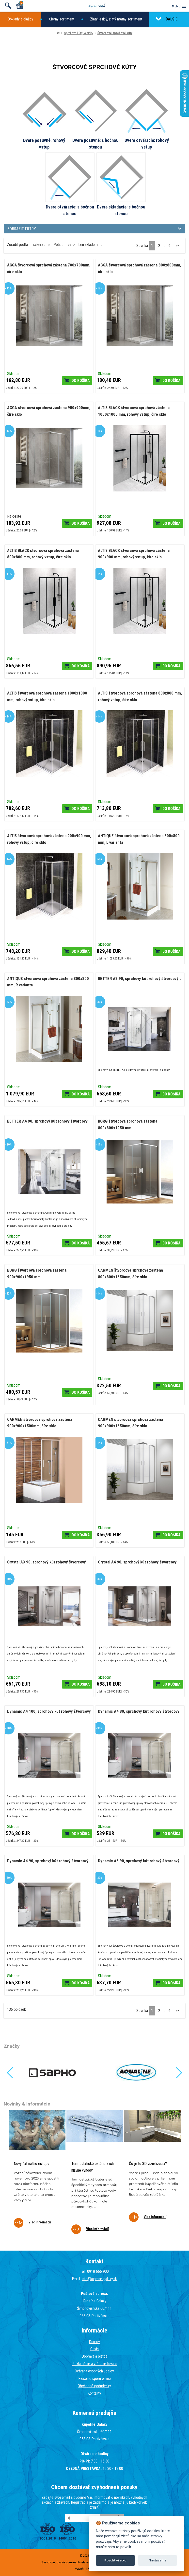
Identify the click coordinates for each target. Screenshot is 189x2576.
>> (177, 245)
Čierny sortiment (61, 19)
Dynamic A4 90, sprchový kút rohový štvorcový (48, 1860)
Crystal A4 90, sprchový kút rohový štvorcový (137, 1562)
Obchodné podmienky (94, 2386)
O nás (94, 2349)
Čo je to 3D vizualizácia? (148, 2163)
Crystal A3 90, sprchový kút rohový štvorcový (46, 1562)
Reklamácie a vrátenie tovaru (94, 2363)
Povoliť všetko (115, 2560)
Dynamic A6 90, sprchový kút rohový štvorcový (138, 1860)
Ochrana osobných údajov (94, 2371)
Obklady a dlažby (20, 19)
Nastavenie (157, 2560)
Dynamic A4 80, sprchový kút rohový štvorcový (138, 1711)
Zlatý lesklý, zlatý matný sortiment (116, 19)
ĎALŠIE (166, 19)
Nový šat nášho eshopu (31, 2163)
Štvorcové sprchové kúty (114, 33)
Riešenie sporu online (94, 2378)
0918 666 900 (98, 2271)
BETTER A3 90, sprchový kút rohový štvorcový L (139, 978)
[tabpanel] (37, 2172)
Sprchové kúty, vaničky (78, 33)
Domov (94, 2341)
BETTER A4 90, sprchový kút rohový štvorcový (47, 1121)
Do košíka (81, 380)
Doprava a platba (94, 2356)
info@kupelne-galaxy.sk (99, 2278)
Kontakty (94, 2393)
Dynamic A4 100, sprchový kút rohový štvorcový (49, 1711)
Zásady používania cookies (59, 2562)
